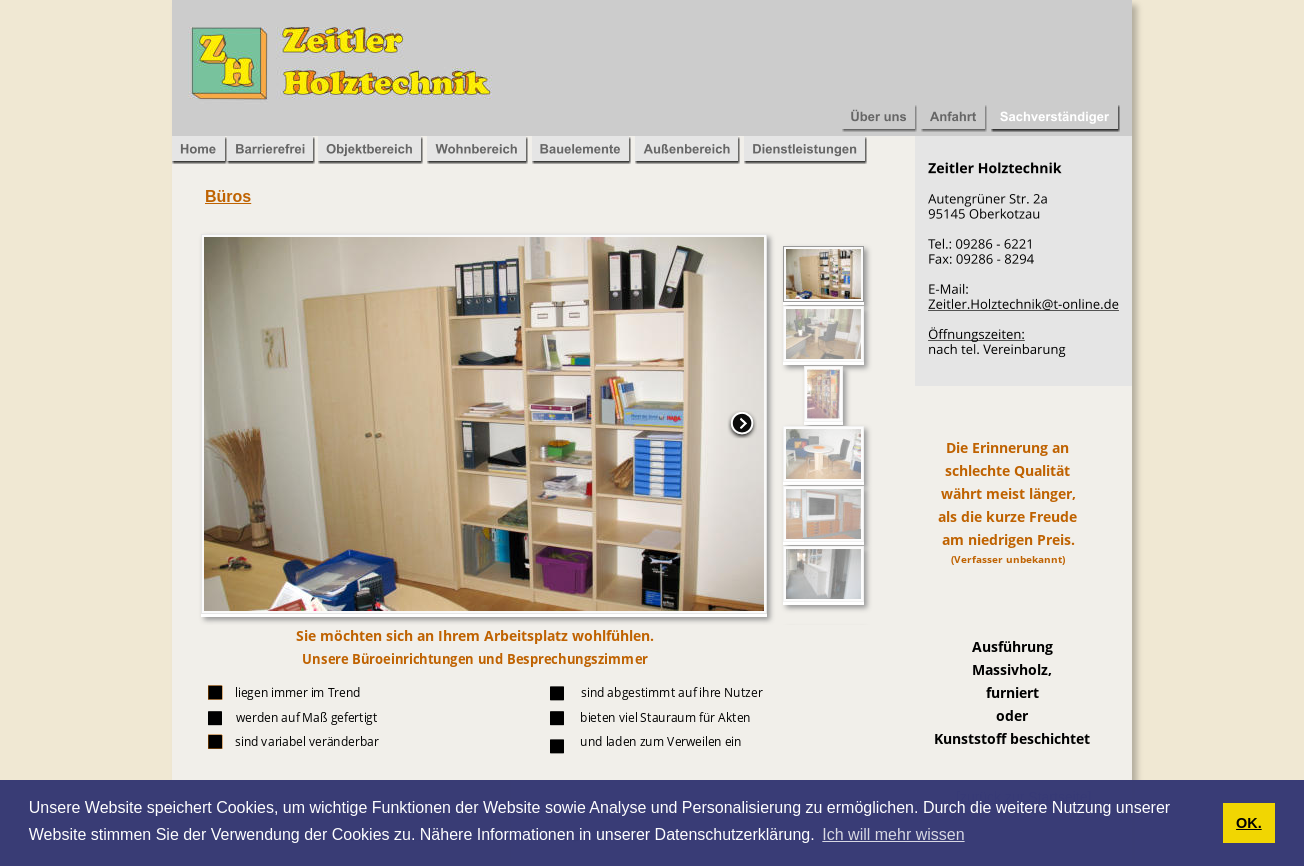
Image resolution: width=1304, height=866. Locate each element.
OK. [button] (1249, 823)
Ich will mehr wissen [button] (893, 834)
